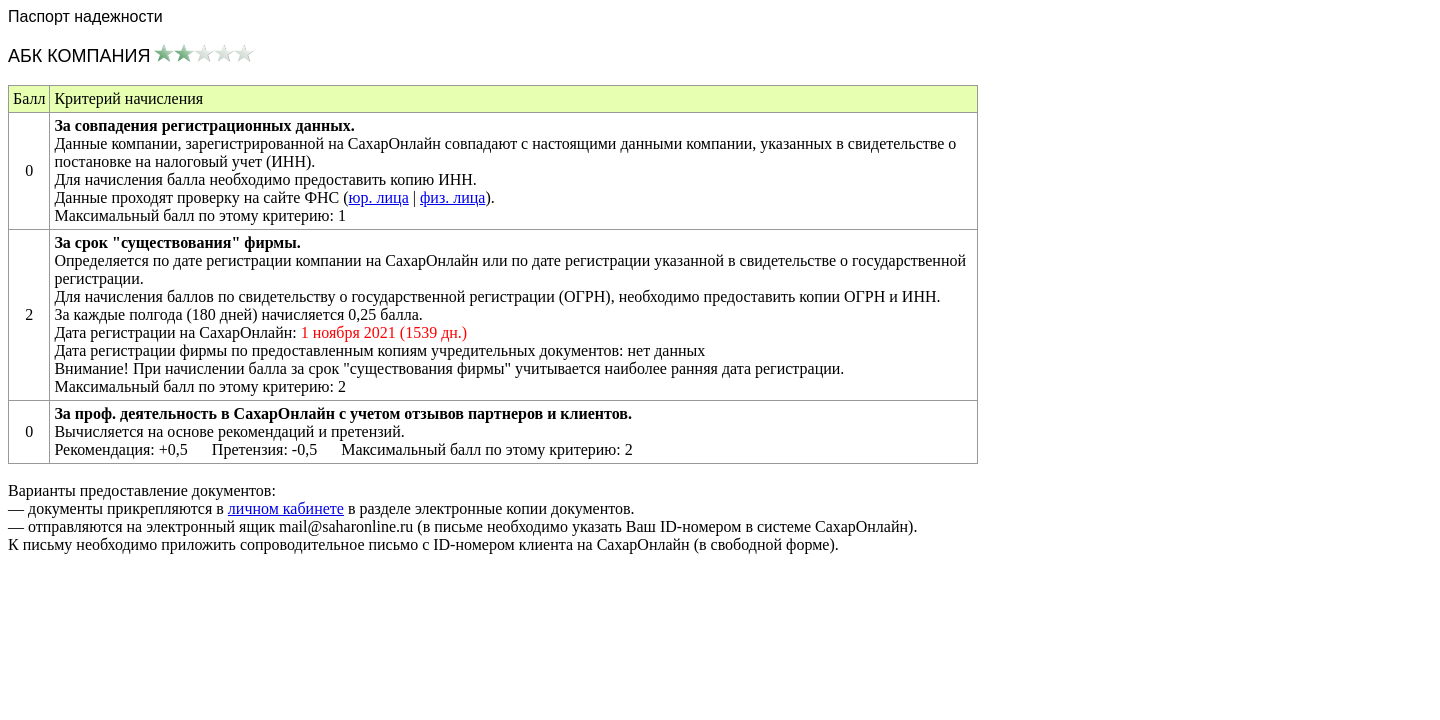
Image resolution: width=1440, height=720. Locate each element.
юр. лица (379, 197)
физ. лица (452, 197)
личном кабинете (286, 508)
